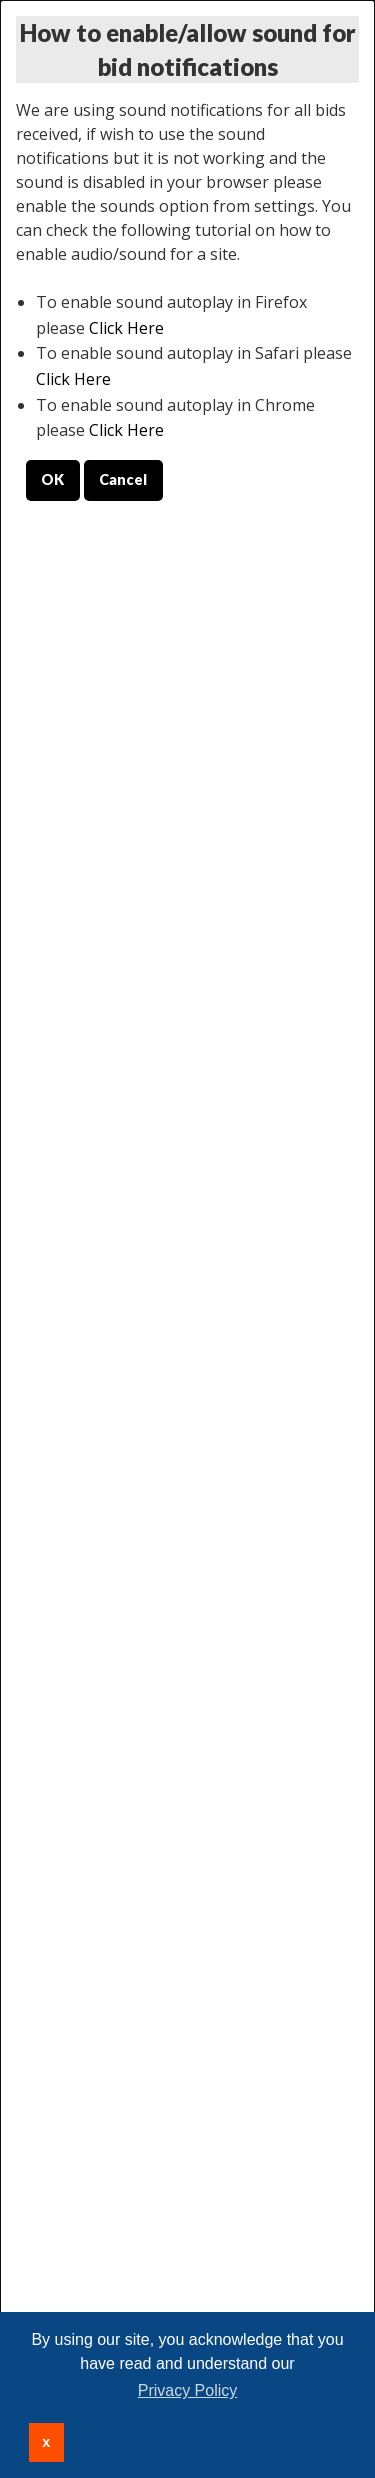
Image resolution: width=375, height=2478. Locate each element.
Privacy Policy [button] (188, 2390)
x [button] (46, 2442)
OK (52, 479)
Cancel (123, 479)
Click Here (126, 328)
